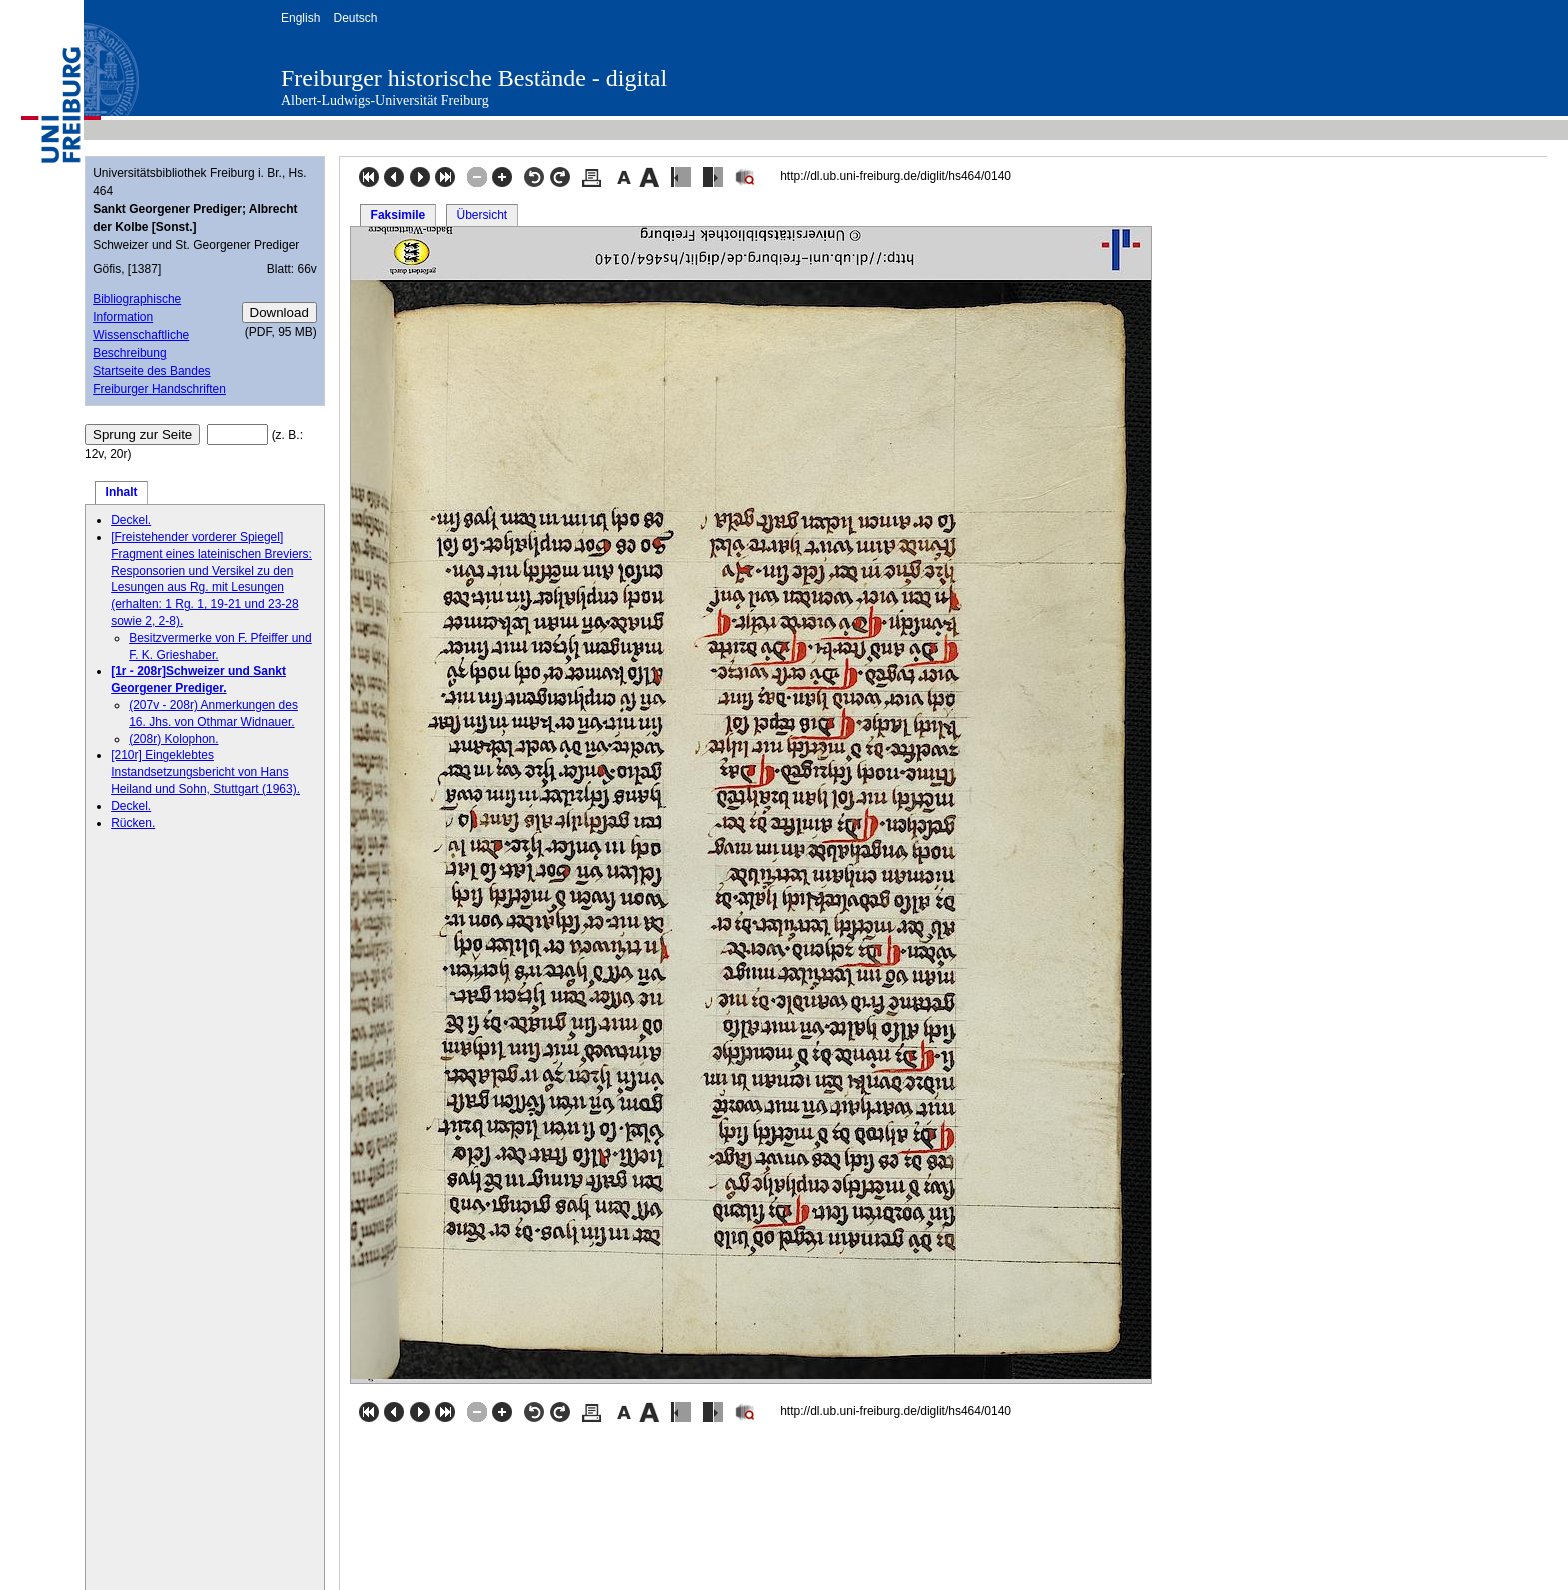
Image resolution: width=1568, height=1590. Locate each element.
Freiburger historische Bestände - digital (474, 78)
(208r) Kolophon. (173, 739)
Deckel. (131, 520)
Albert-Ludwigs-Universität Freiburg (385, 100)
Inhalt (122, 492)
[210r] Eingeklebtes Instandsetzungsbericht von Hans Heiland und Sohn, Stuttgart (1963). (205, 772)
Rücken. (133, 823)
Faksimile (398, 215)
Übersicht (481, 215)
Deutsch (355, 18)
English (300, 18)
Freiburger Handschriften (159, 389)
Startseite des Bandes (151, 371)
